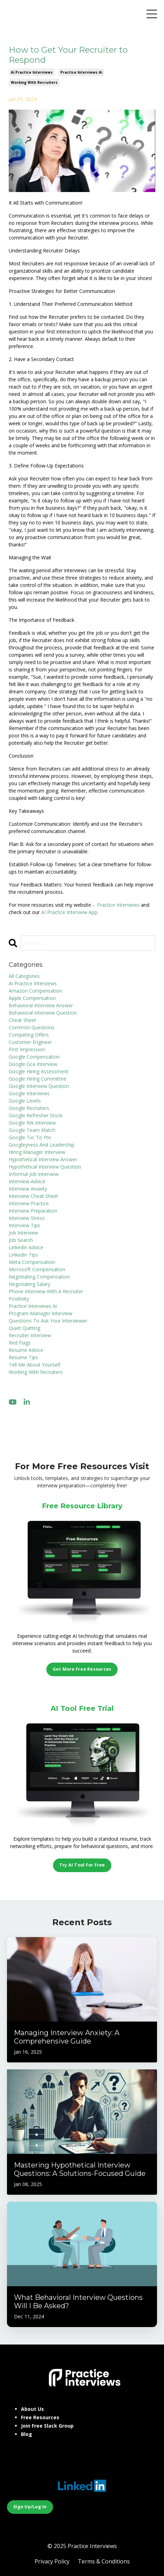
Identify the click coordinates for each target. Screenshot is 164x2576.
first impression (27, 1049)
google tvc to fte (30, 1137)
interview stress (27, 1218)
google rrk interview (32, 1122)
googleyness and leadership (41, 1144)
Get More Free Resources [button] (82, 1669)
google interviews (29, 1093)
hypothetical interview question (45, 1166)
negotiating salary (29, 1284)
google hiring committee (37, 1078)
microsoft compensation (37, 1269)
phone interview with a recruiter (46, 1291)
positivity (19, 1298)
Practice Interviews (118, 904)
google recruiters (29, 1108)
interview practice (29, 1203)
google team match (32, 1130)
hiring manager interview (37, 1152)
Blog (26, 2434)
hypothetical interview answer (43, 1159)
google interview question (39, 1086)
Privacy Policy (52, 2561)
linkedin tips (23, 1254)
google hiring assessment (38, 1071)
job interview (23, 1232)
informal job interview (34, 1174)
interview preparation (33, 1210)
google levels (25, 1100)
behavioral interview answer (41, 1005)
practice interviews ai (81, 72)
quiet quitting (24, 1328)
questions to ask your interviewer (48, 1320)
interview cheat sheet (33, 1196)
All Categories (24, 976)
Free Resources (40, 2417)
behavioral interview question (43, 1012)
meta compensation (32, 1262)
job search (21, 1240)
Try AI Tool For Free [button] (82, 1865)
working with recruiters (34, 82)
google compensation (34, 1056)
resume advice (26, 1350)
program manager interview (40, 1313)
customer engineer (30, 1042)
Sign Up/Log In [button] (30, 2507)
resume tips (23, 1357)
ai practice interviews (32, 72)
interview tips (24, 1225)
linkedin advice (26, 1247)
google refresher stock (35, 1115)
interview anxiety (28, 1188)
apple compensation (32, 998)
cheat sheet (22, 1020)
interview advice (27, 1181)
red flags (20, 1342)
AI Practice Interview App (69, 912)
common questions (31, 1027)
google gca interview (33, 1064)
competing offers (29, 1034)
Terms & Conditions (104, 2561)
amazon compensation (35, 990)
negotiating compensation (39, 1276)
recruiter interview (30, 1335)
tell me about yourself (34, 1364)
